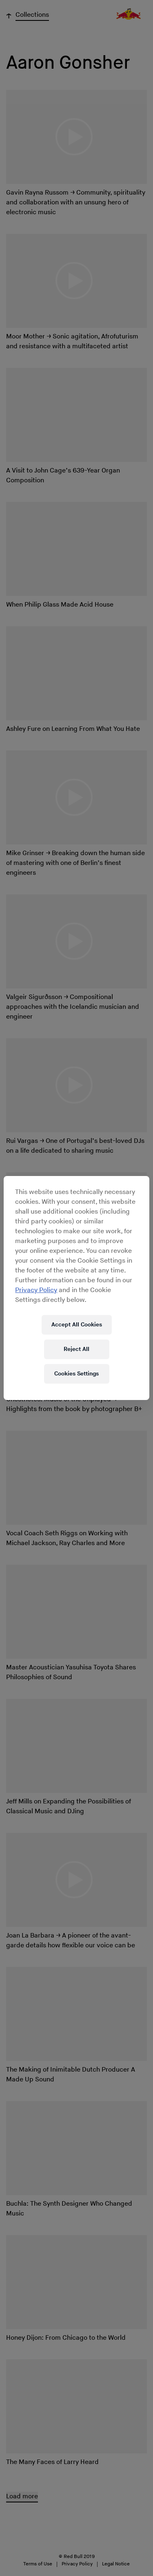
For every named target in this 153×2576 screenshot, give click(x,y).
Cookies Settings (76, 1373)
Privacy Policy (36, 1290)
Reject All (76, 1349)
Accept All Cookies (76, 1324)
